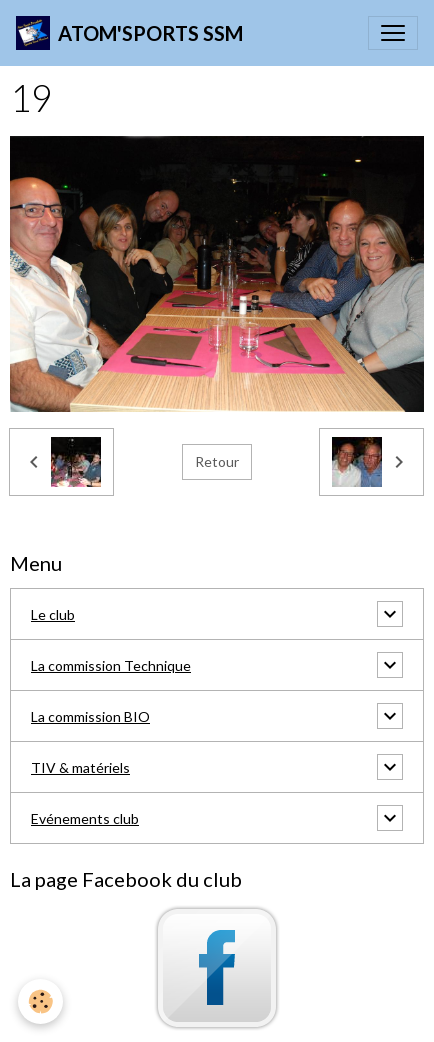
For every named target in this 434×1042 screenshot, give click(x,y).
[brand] (129, 33)
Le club (53, 614)
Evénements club (85, 818)
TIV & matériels (80, 767)
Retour (217, 461)
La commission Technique (111, 665)
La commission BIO (90, 716)
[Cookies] (40, 1001)
